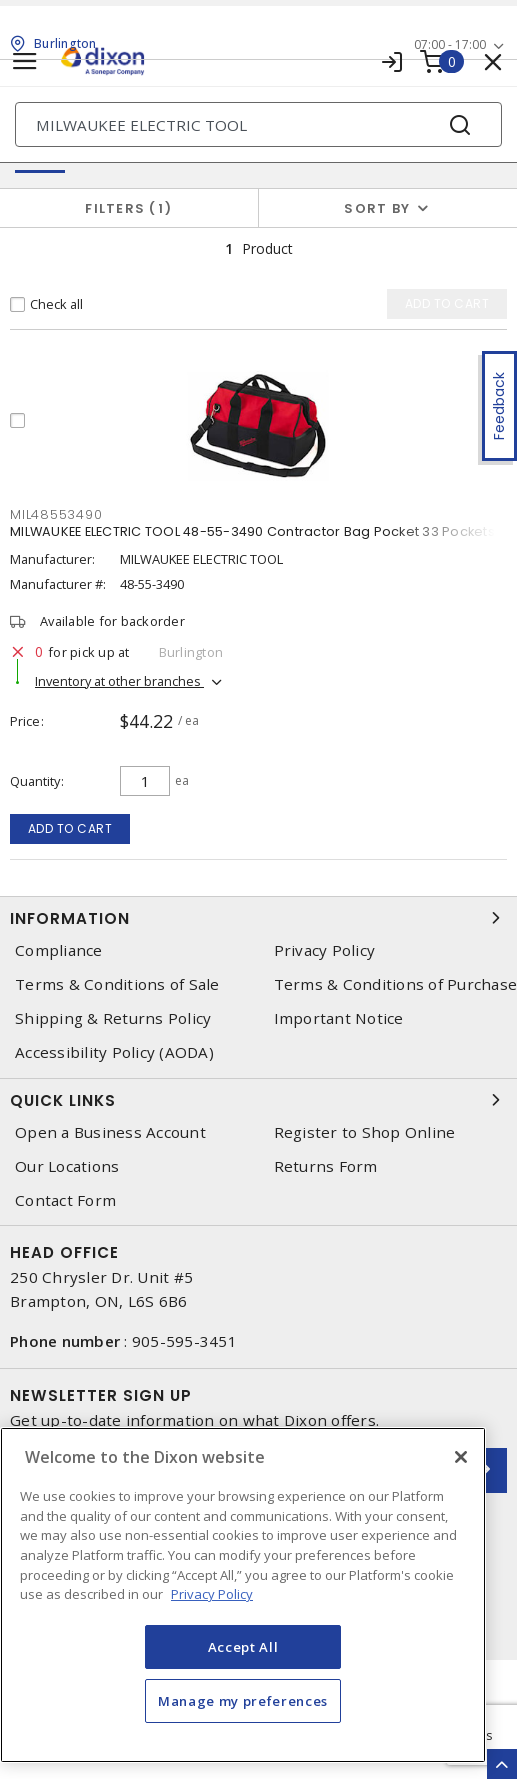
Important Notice (339, 1018)
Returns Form (326, 1166)
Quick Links (258, 1100)
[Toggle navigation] (25, 61)
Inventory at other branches (119, 681)
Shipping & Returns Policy (113, 1018)
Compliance (59, 950)
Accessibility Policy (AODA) (114, 1052)
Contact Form (65, 1200)
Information (258, 918)
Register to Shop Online (365, 1132)
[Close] (461, 1457)
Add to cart (70, 828)
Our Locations (67, 1166)
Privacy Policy (325, 950)
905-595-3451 (184, 1341)
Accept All (243, 1647)
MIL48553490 (56, 514)
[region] (243, 1595)
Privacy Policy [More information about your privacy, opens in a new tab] (212, 1594)
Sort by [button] (377, 208)
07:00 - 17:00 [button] (450, 44)
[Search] (258, 124)
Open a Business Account (110, 1132)
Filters (128, 208)
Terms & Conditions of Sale (117, 984)
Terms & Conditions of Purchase (396, 984)
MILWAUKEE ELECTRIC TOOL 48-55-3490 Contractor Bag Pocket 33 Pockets (252, 531)
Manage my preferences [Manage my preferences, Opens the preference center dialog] (243, 1701)
